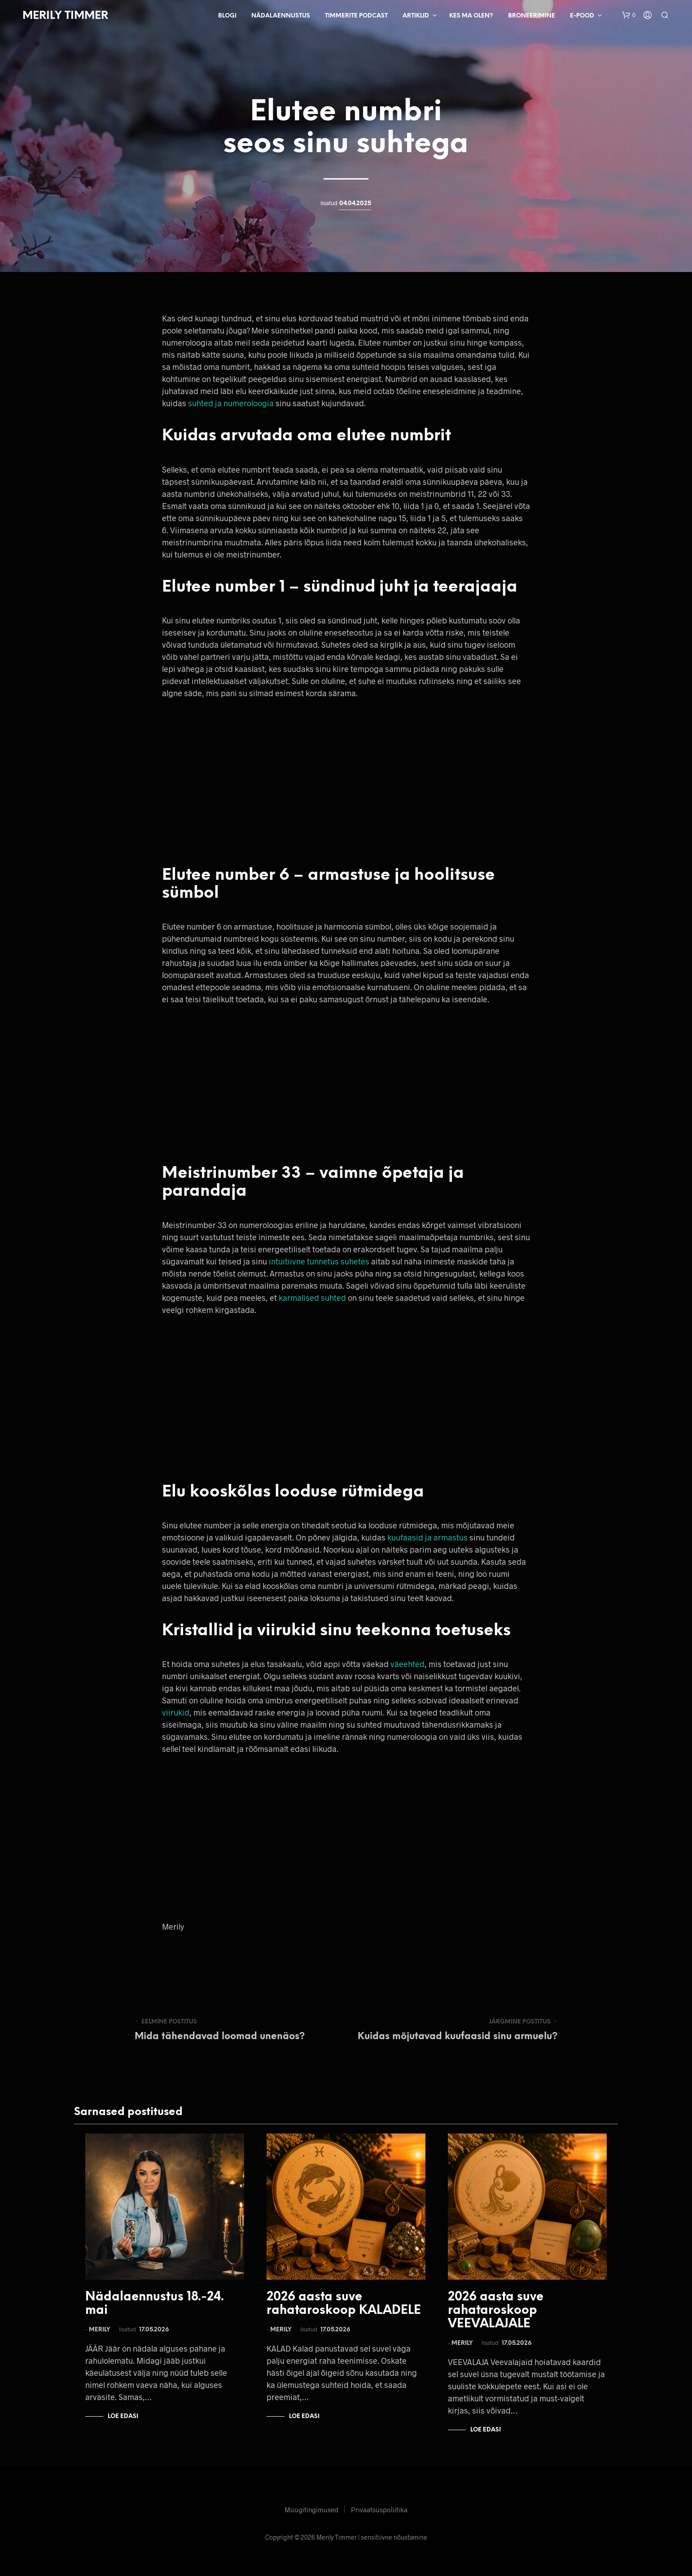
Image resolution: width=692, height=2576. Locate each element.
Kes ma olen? (471, 16)
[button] (628, 15)
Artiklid (416, 16)
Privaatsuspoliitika (379, 2510)
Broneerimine (531, 16)
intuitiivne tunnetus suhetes (319, 1261)
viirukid (175, 1712)
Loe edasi (123, 2416)
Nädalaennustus (280, 16)
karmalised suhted (312, 1298)
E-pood (582, 16)
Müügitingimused (311, 2510)
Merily (99, 2329)
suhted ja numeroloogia (231, 403)
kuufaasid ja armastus (427, 1537)
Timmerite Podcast (356, 16)
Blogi (227, 16)
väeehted (407, 1664)
